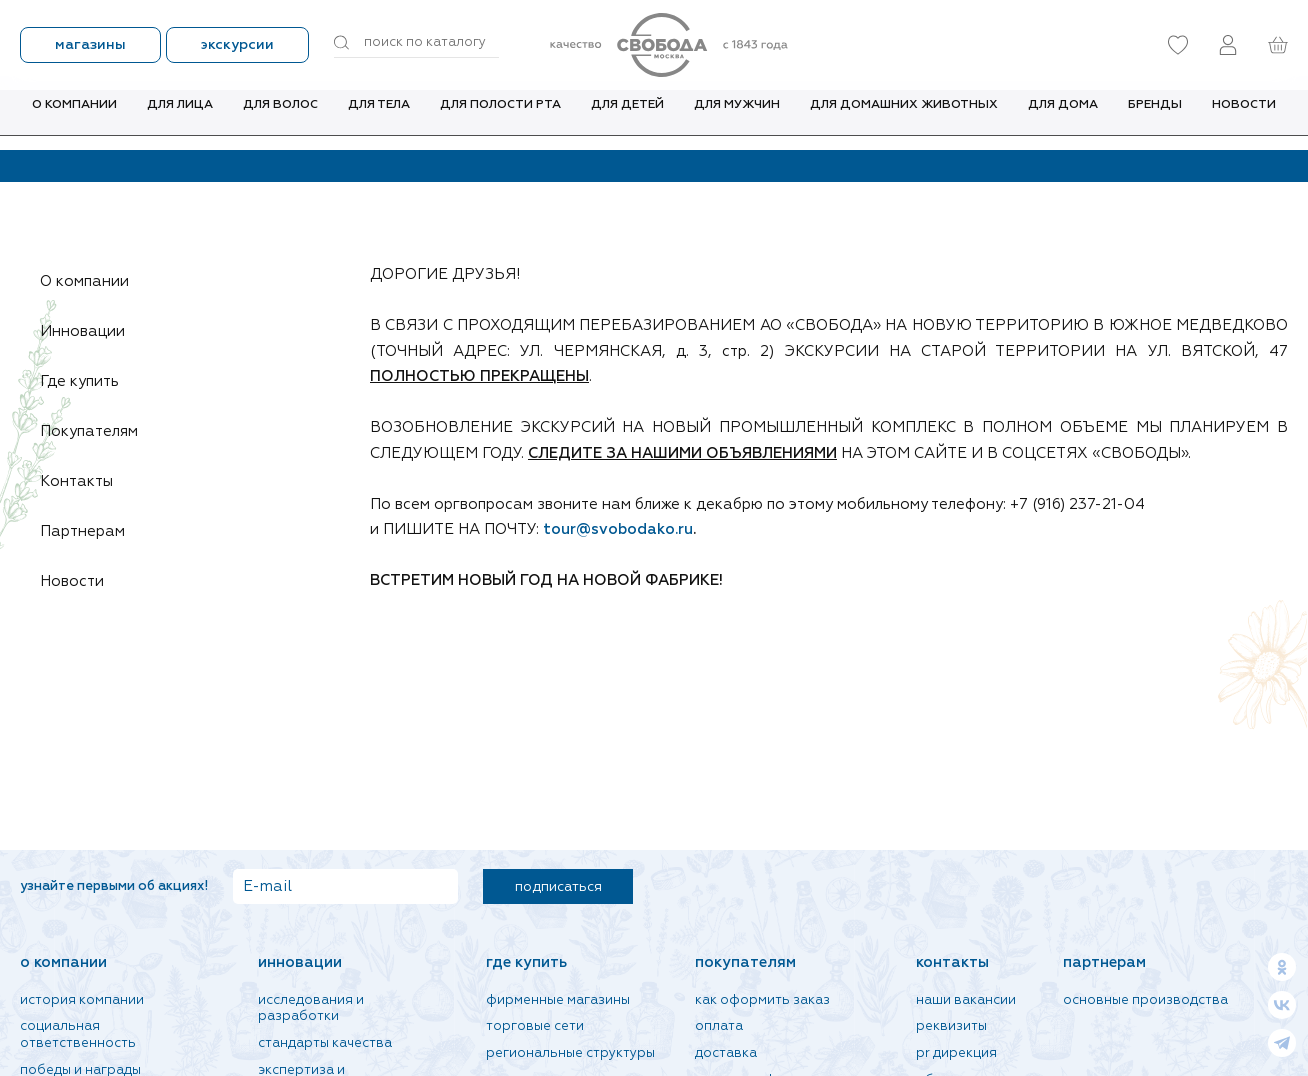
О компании (74, 119)
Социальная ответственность (78, 1035)
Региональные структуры (570, 1053)
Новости (1244, 119)
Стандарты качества (325, 1043)
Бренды (1155, 119)
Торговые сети (535, 1026)
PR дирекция (956, 1053)
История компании (82, 1000)
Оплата (719, 1026)
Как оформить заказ (762, 1000)
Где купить (87, 382)
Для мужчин (737, 119)
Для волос (280, 119)
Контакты (84, 482)
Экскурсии (237, 45)
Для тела (379, 119)
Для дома (1063, 119)
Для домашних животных (904, 119)
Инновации (90, 332)
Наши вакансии (966, 1000)
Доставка (726, 1053)
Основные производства (1145, 1000)
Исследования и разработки (311, 1009)
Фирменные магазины (558, 1000)
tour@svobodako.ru (618, 529)
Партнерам (90, 532)
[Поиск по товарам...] (416, 43)
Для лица (180, 119)
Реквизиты (951, 1026)
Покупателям (96, 432)
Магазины (90, 45)
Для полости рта (500, 119)
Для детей (627, 119)
